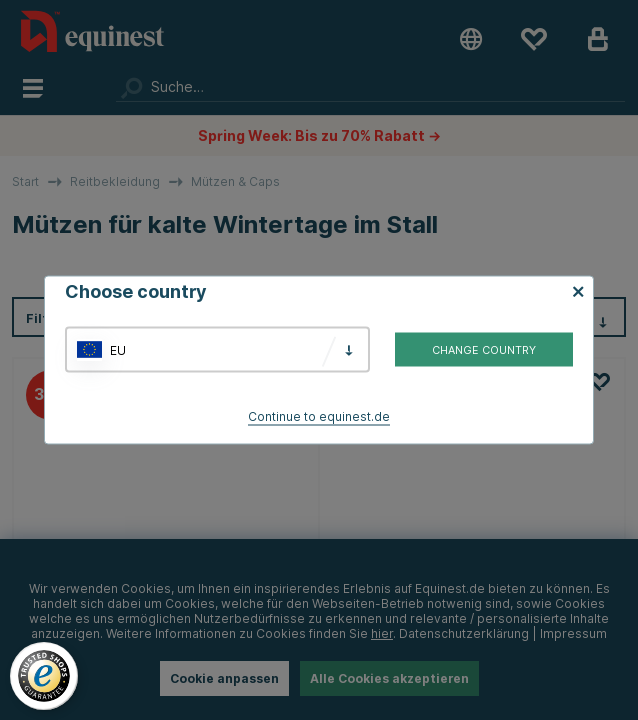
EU (118, 349)
